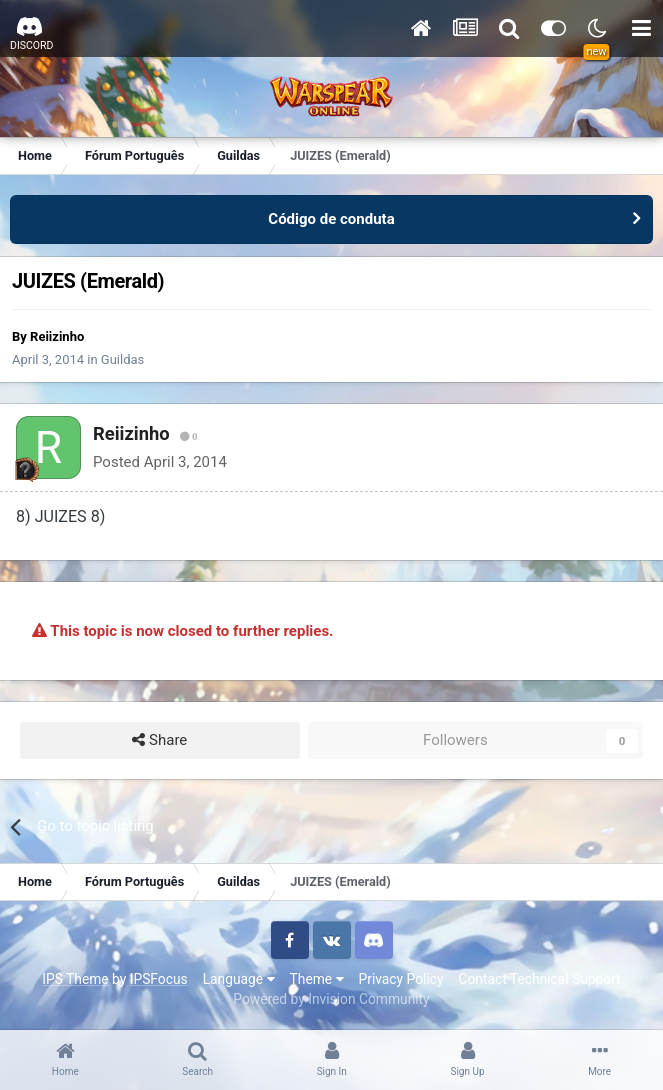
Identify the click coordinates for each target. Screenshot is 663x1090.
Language (239, 979)
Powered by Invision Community (331, 999)
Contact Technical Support (539, 979)
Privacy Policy (401, 979)
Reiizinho (57, 336)
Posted (160, 462)
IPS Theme (75, 979)
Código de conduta (331, 219)
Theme (317, 979)
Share (159, 740)
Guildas (122, 359)
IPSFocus (159, 979)
